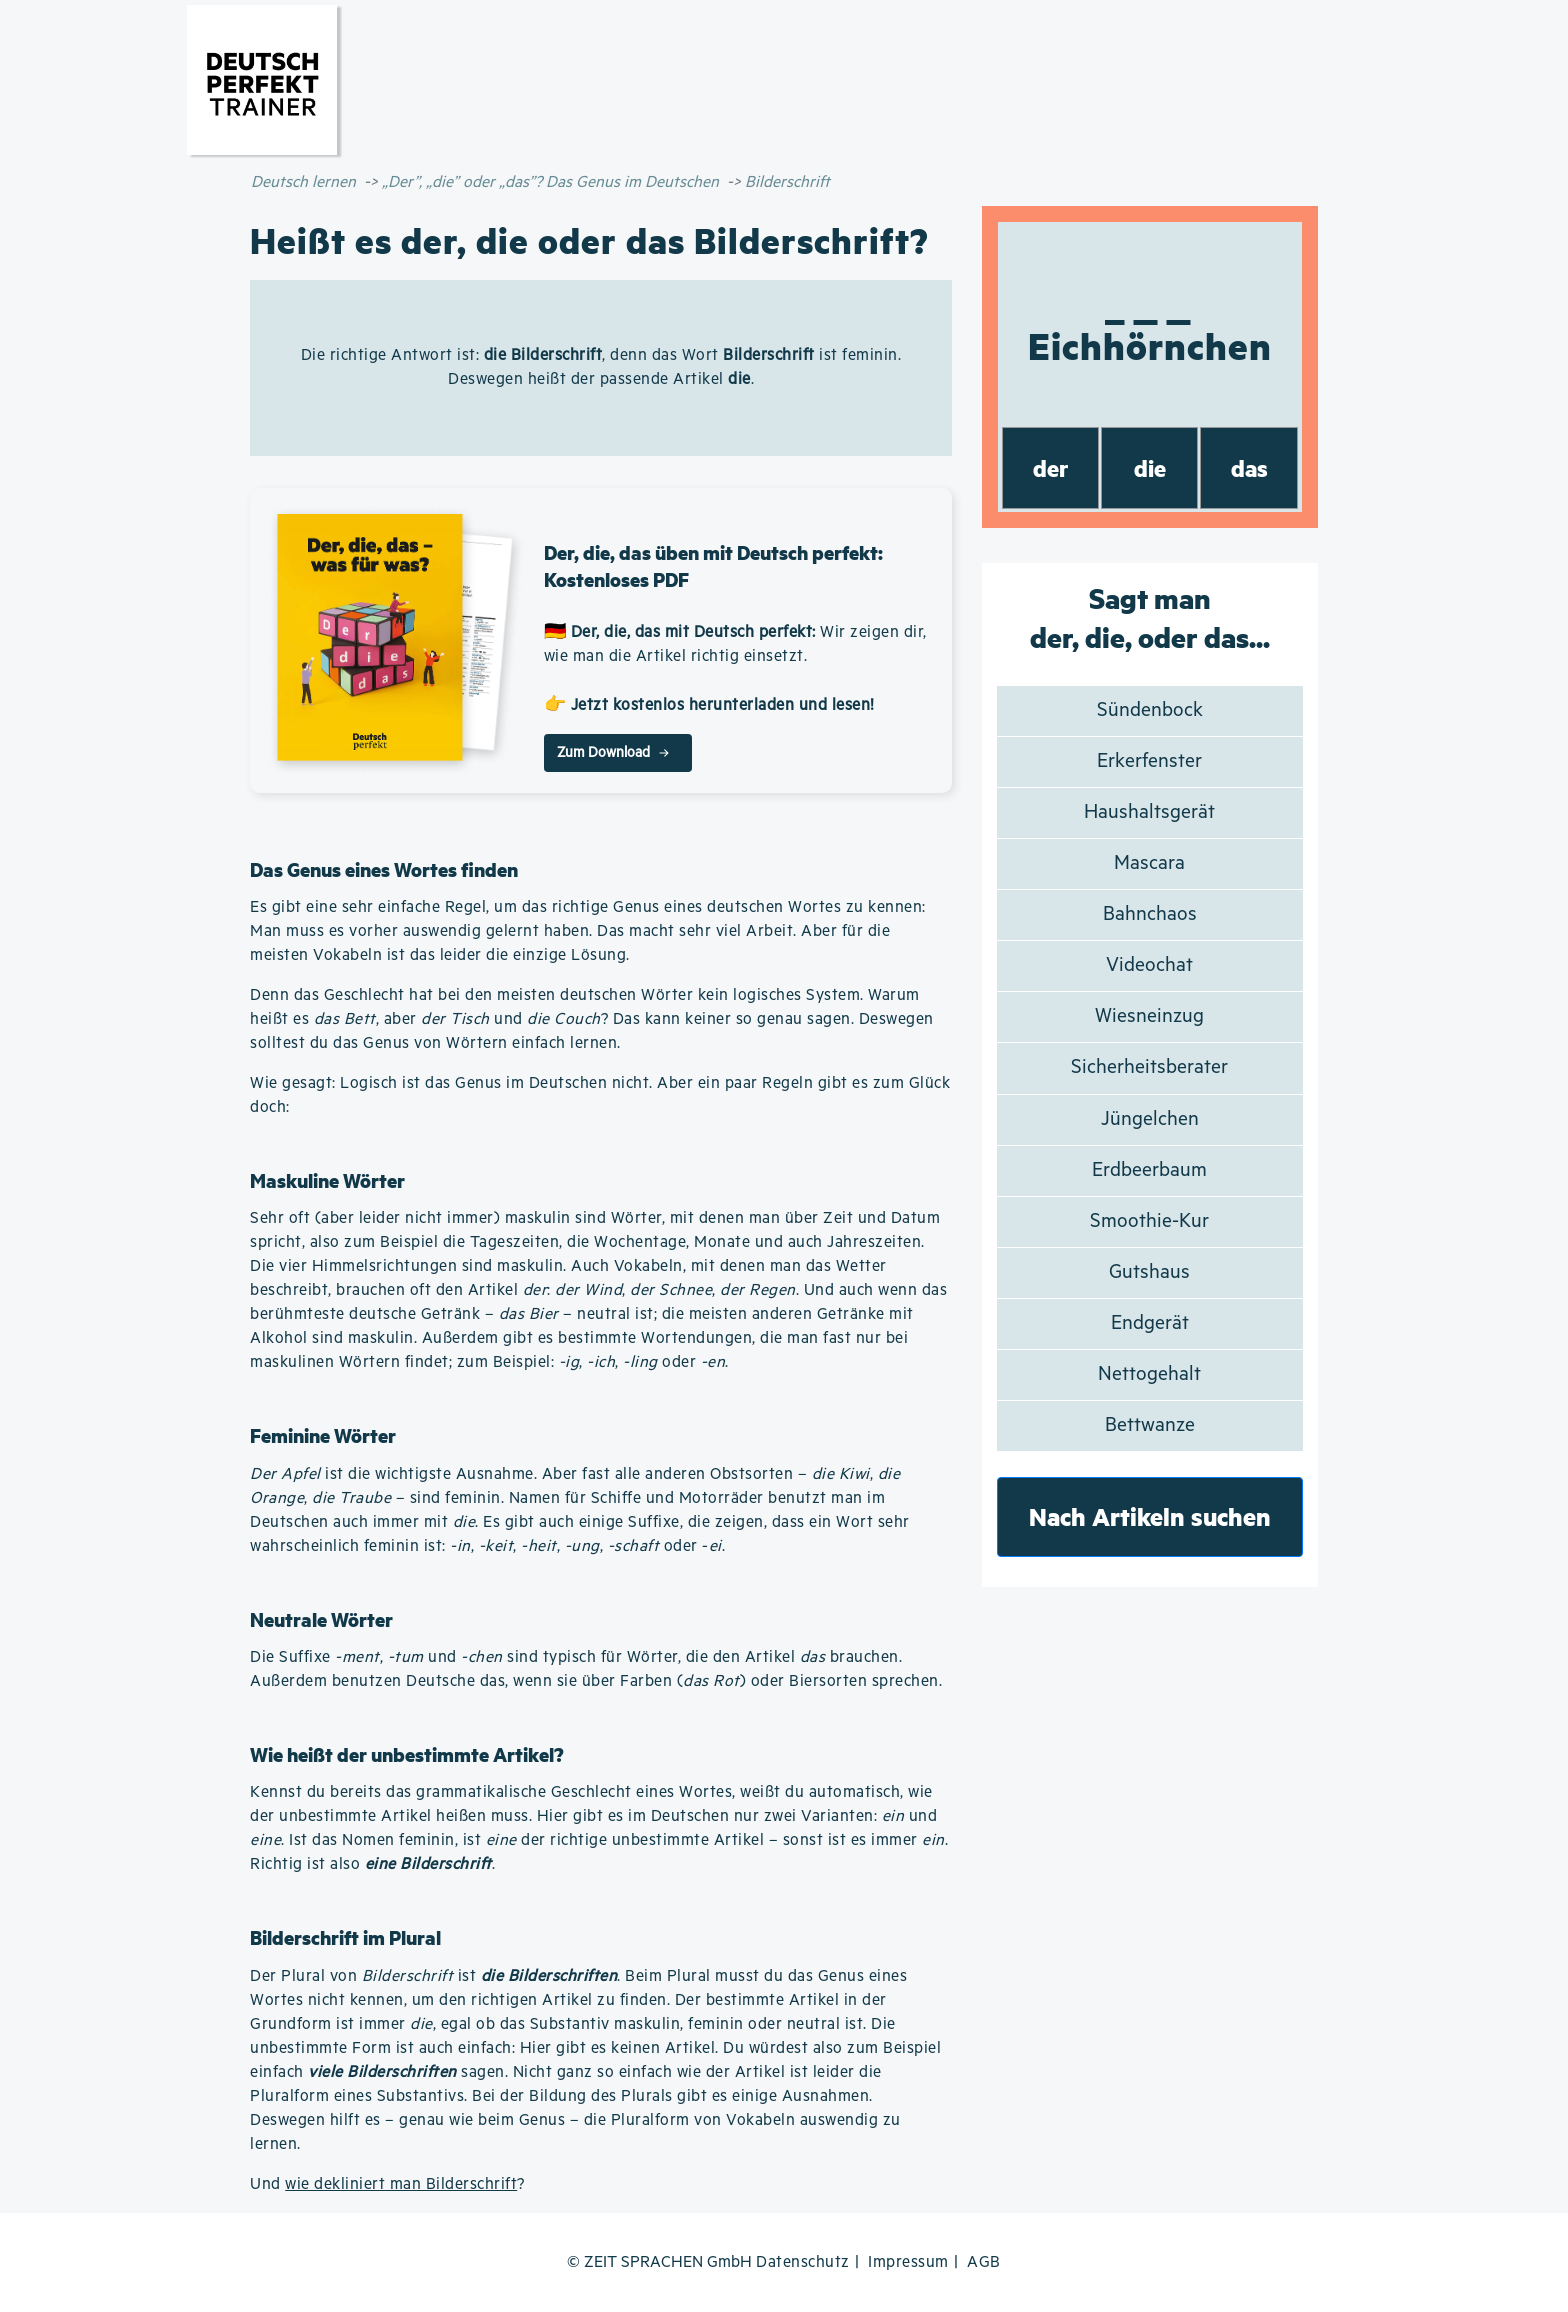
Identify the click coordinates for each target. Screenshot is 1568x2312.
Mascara (1149, 863)
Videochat (1149, 965)
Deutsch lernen (303, 182)
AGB (984, 2262)
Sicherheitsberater (1149, 1067)
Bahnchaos (1150, 914)
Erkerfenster (1149, 761)
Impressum (908, 2262)
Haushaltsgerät (1149, 812)
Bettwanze (1150, 1425)
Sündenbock (1150, 710)
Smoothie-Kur (1149, 1221)
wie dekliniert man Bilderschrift (401, 2184)
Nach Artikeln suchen (1150, 1516)
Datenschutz (803, 2262)
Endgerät (1150, 1323)
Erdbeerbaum (1149, 1170)
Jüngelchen (1150, 1119)
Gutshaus (1149, 1272)
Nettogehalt (1149, 1374)
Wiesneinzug (1149, 1016)
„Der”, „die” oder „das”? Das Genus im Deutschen (550, 182)
